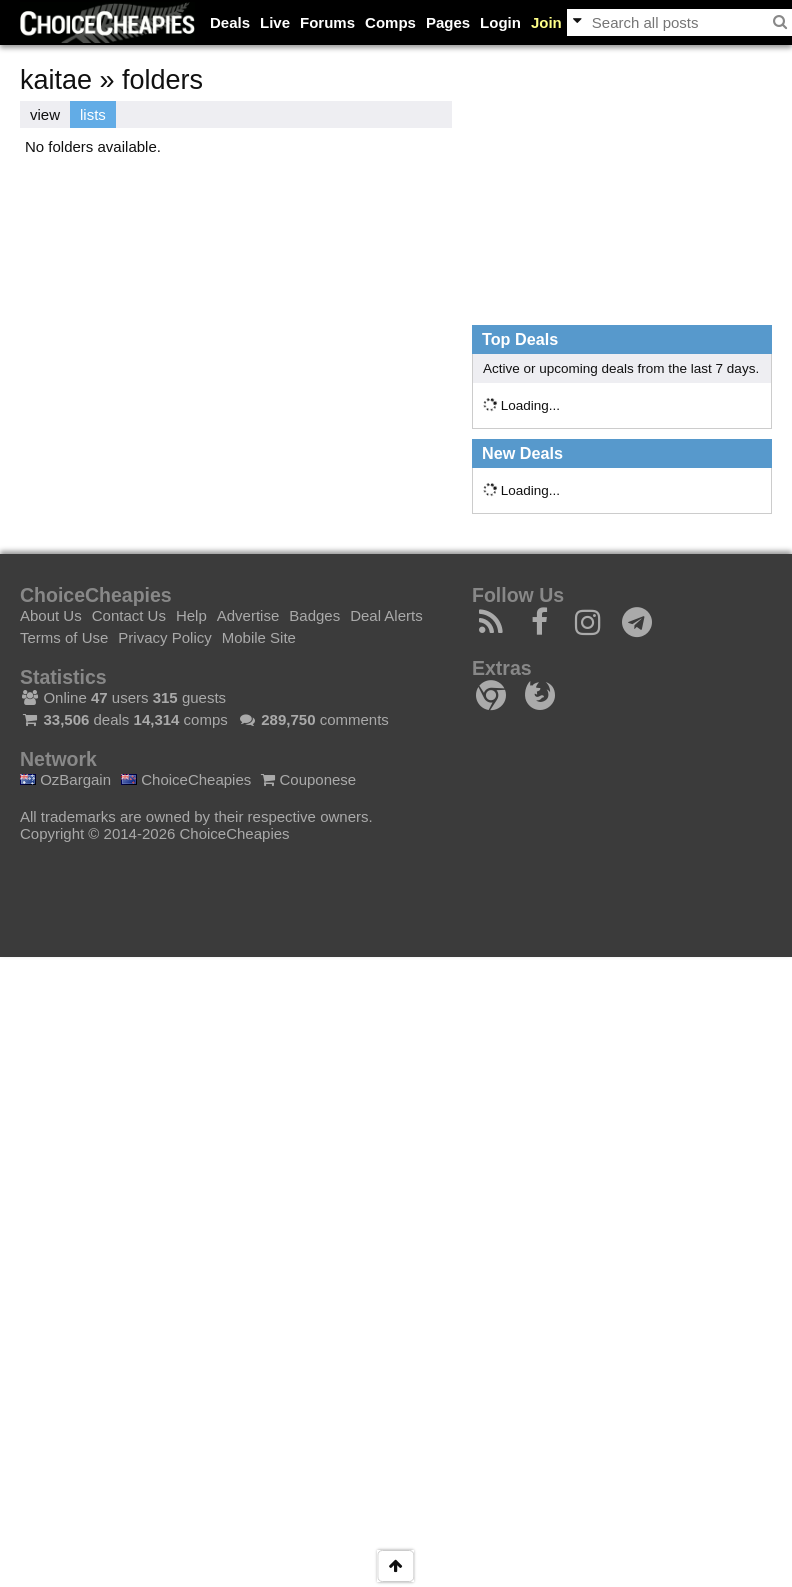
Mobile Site (259, 637)
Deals (230, 22)
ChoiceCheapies (186, 779)
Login (500, 22)
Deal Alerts (386, 615)
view (45, 114)
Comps (390, 22)
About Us (51, 615)
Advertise (248, 615)
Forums (327, 22)
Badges (314, 615)
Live (275, 22)
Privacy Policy (164, 637)
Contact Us (129, 615)
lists (93, 114)
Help (191, 615)
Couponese (308, 779)
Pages (448, 22)
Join (546, 22)
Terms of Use (64, 637)
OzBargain (65, 779)
